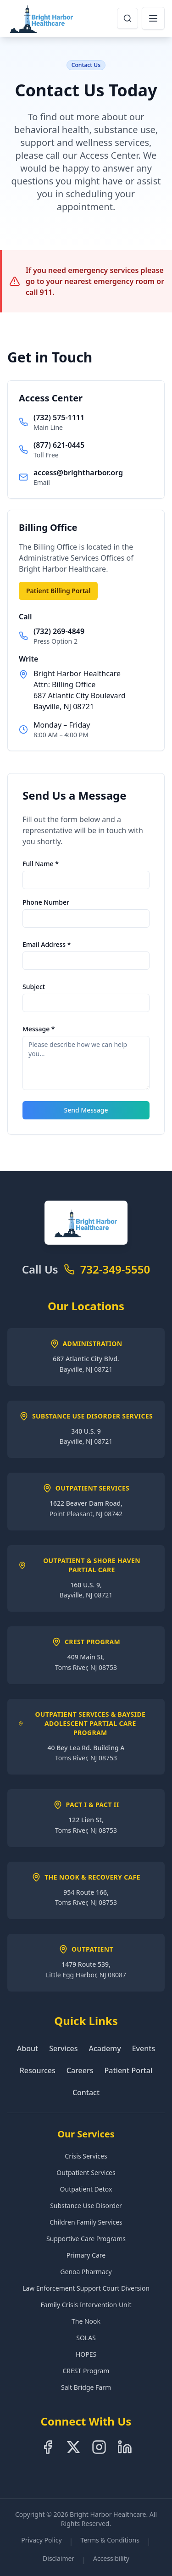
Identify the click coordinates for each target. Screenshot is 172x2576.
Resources (37, 2070)
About (27, 2048)
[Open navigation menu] (153, 18)
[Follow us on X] (73, 2447)
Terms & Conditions (109, 2540)
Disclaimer (58, 2558)
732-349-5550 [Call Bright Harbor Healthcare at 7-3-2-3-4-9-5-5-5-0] (115, 1269)
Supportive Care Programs (86, 2238)
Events (143, 2048)
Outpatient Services (85, 2172)
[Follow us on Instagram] (99, 2447)
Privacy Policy (41, 2540)
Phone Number (45, 902)
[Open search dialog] (127, 18)
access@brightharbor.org (78, 472)
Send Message (86, 1110)
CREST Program (86, 2370)
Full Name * (40, 863)
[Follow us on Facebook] (47, 2447)
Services (63, 2048)
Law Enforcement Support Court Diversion (86, 2288)
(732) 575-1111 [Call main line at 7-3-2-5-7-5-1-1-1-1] (58, 417)
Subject (33, 986)
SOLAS (86, 2337)
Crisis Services (86, 2156)
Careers (80, 2070)
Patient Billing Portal (58, 590)
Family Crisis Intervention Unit (86, 2304)
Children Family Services (86, 2222)
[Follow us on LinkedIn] (124, 2447)
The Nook (86, 2321)
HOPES (86, 2354)
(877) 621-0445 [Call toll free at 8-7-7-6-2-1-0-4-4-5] (58, 445)
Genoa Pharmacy (85, 2271)
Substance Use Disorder (86, 2205)
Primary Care (86, 2255)
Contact (86, 2092)
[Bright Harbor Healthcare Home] (41, 18)
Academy (105, 2048)
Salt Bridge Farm (86, 2387)
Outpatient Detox (86, 2189)
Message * (38, 1028)
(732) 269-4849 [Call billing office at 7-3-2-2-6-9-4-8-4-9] (58, 631)
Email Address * (46, 944)
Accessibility (111, 2558)
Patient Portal (129, 2070)
